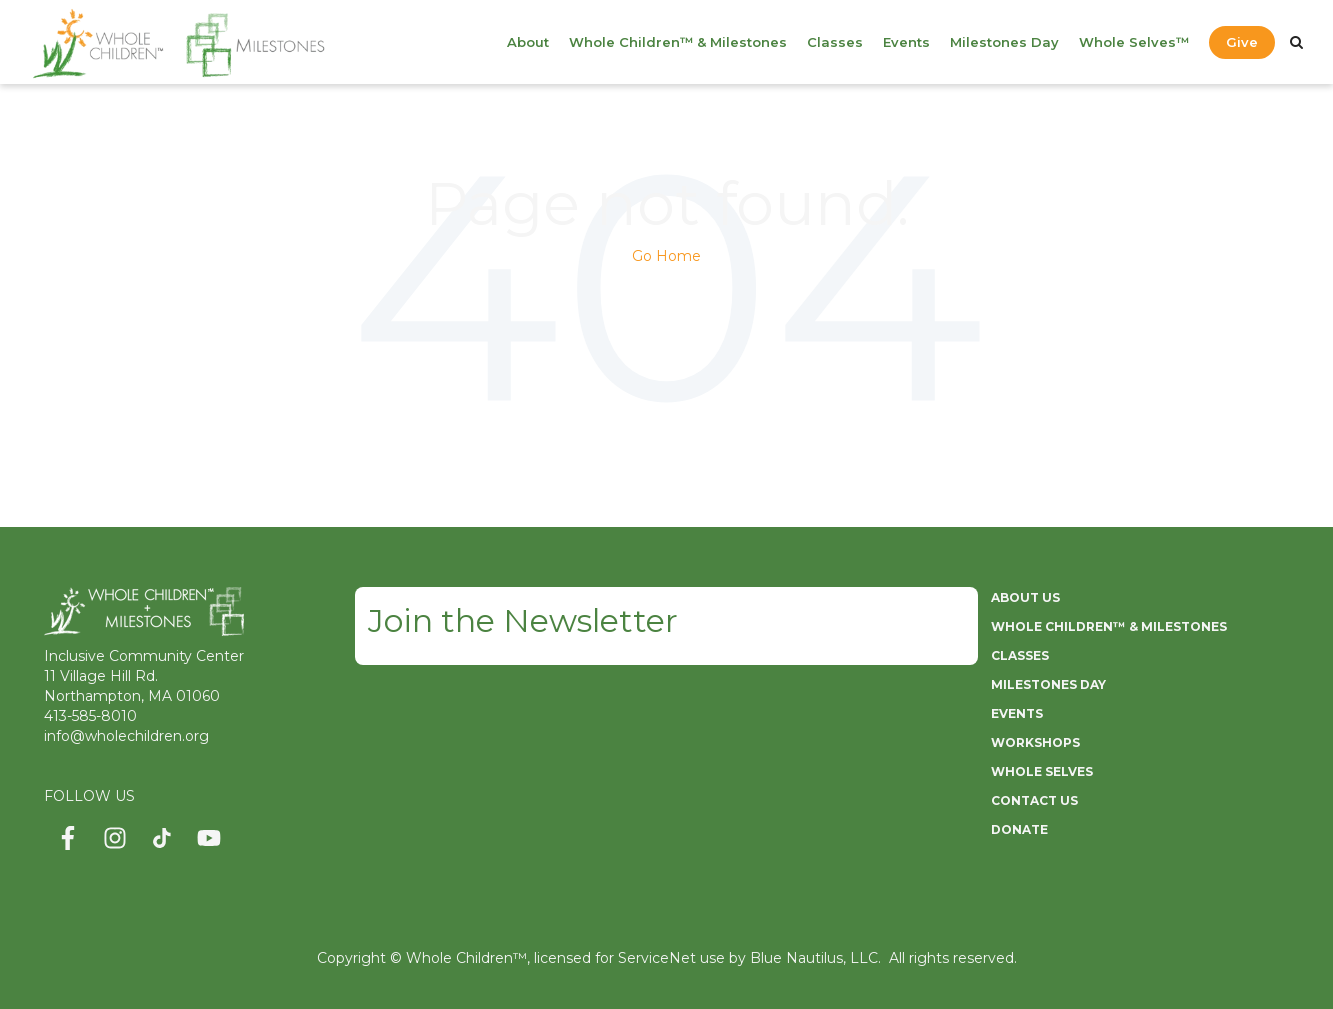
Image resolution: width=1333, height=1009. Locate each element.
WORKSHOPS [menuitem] (1035, 742)
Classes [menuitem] (835, 42)
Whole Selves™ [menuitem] (1134, 42)
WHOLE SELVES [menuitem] (1042, 771)
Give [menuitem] (1242, 42)
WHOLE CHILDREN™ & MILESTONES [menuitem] (1109, 626)
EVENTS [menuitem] (1017, 713)
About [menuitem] (528, 42)
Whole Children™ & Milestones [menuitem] (678, 42)
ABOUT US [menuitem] (1025, 597)
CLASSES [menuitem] (1020, 655)
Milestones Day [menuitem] (1004, 42)
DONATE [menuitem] (1019, 829)
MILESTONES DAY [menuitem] (1048, 684)
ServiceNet (657, 958)
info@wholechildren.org (126, 736)
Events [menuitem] (906, 42)
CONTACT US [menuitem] (1034, 800)
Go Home (666, 256)
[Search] (1296, 42)
